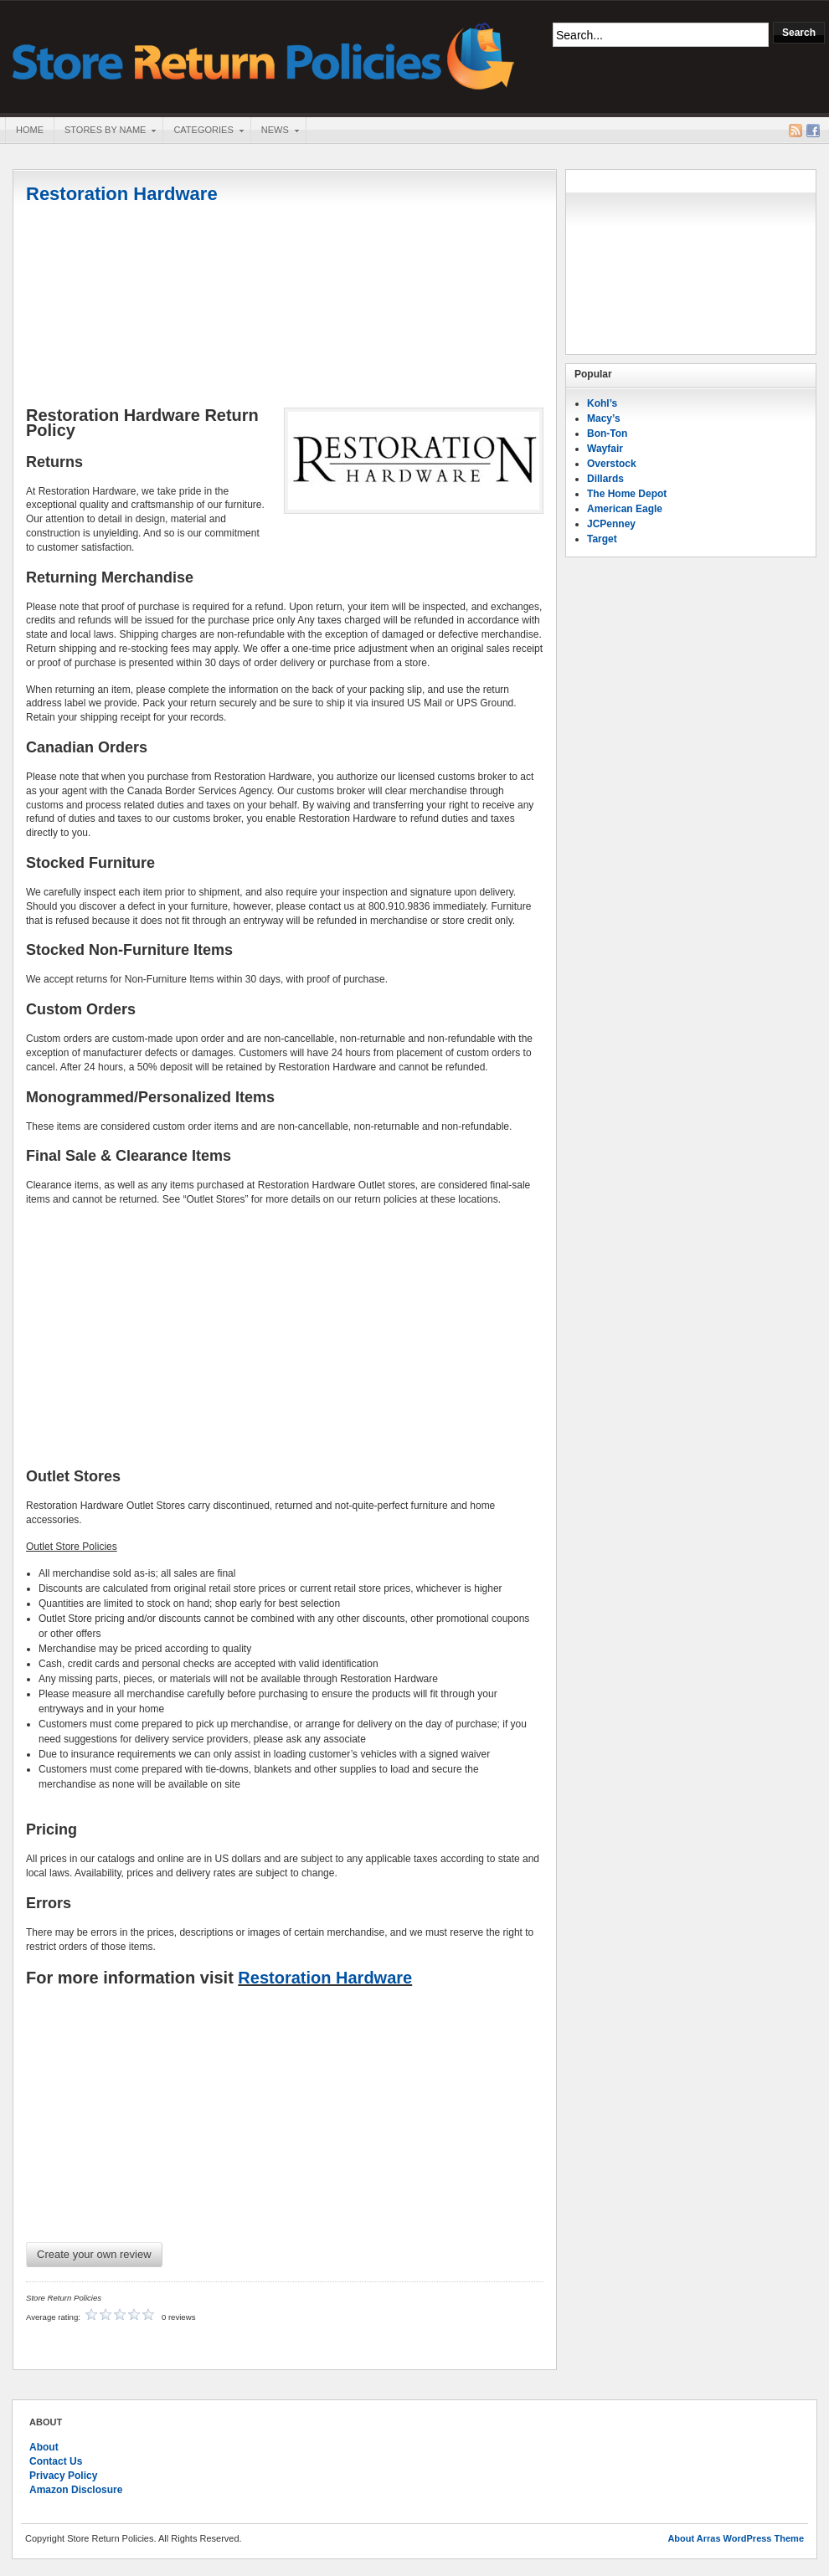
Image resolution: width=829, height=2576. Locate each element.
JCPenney (611, 524)
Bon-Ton (607, 433)
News (274, 131)
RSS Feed (795, 130)
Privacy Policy (63, 2475)
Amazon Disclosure (75, 2490)
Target (602, 539)
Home (30, 130)
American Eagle (624, 509)
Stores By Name (105, 131)
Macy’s (603, 418)
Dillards (605, 479)
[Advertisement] (284, 307)
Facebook (813, 130)
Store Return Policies (264, 54)
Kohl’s (602, 403)
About (44, 2447)
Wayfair (605, 448)
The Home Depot (627, 494)
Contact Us (55, 2461)
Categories (202, 131)
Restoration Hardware (122, 193)
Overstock (611, 464)
